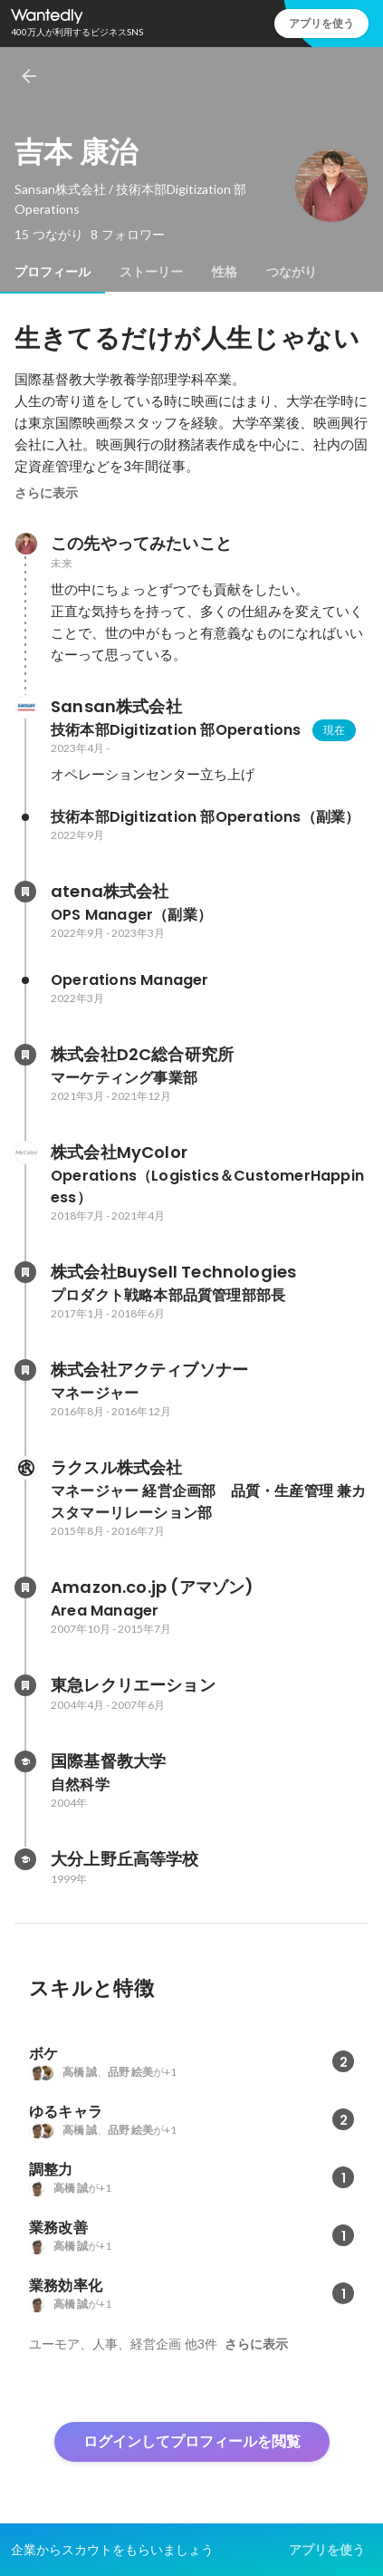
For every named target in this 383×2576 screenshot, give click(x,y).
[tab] (52, 272)
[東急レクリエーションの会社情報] (25, 1685)
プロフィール (52, 272)
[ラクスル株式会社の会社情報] (25, 1468)
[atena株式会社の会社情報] (25, 891)
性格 (224, 272)
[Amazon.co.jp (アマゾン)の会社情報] (25, 1587)
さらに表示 (46, 493)
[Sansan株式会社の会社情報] (25, 707)
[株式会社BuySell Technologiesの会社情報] (25, 1272)
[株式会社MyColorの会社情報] (25, 1152)
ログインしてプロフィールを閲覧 (192, 2441)
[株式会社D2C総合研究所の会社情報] (25, 1055)
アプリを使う (321, 23)
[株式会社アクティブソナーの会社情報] (25, 1370)
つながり (291, 272)
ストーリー (151, 272)
